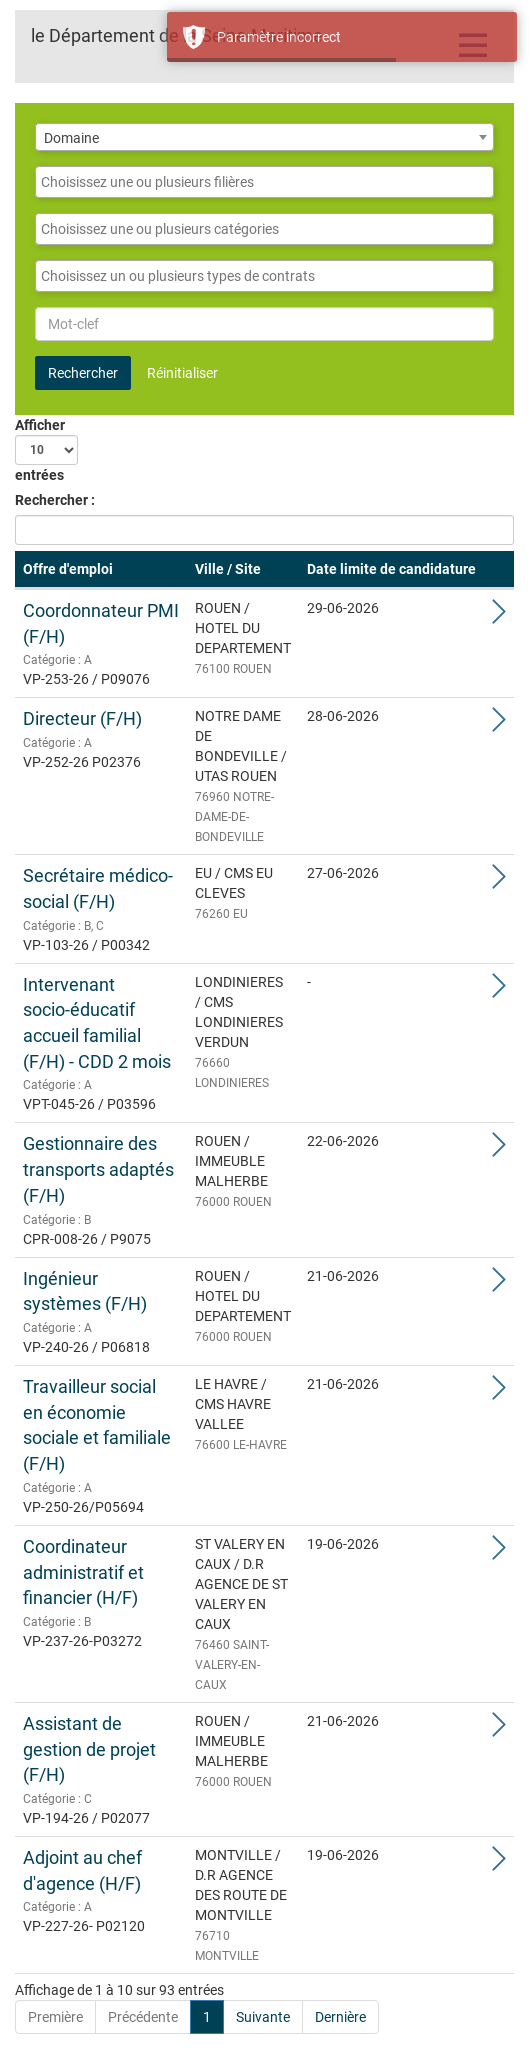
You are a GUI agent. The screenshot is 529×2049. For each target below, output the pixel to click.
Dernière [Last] (340, 2017)
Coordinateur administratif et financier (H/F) (83, 1572)
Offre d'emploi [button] (68, 569)
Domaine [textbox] (71, 138)
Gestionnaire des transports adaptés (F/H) (98, 1169)
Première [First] (55, 2017)
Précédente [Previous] (143, 2017)
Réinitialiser (182, 373)
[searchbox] (264, 182)
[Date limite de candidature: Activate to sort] (391, 570)
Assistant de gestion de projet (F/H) (89, 1749)
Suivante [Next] (263, 2017)
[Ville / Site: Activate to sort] (243, 570)
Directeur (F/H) (82, 718)
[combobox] (264, 137)
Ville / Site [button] (228, 569)
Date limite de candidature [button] (391, 569)
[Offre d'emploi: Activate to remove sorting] (101, 570)
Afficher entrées (46, 450)
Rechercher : (55, 500)
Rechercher (83, 373)
